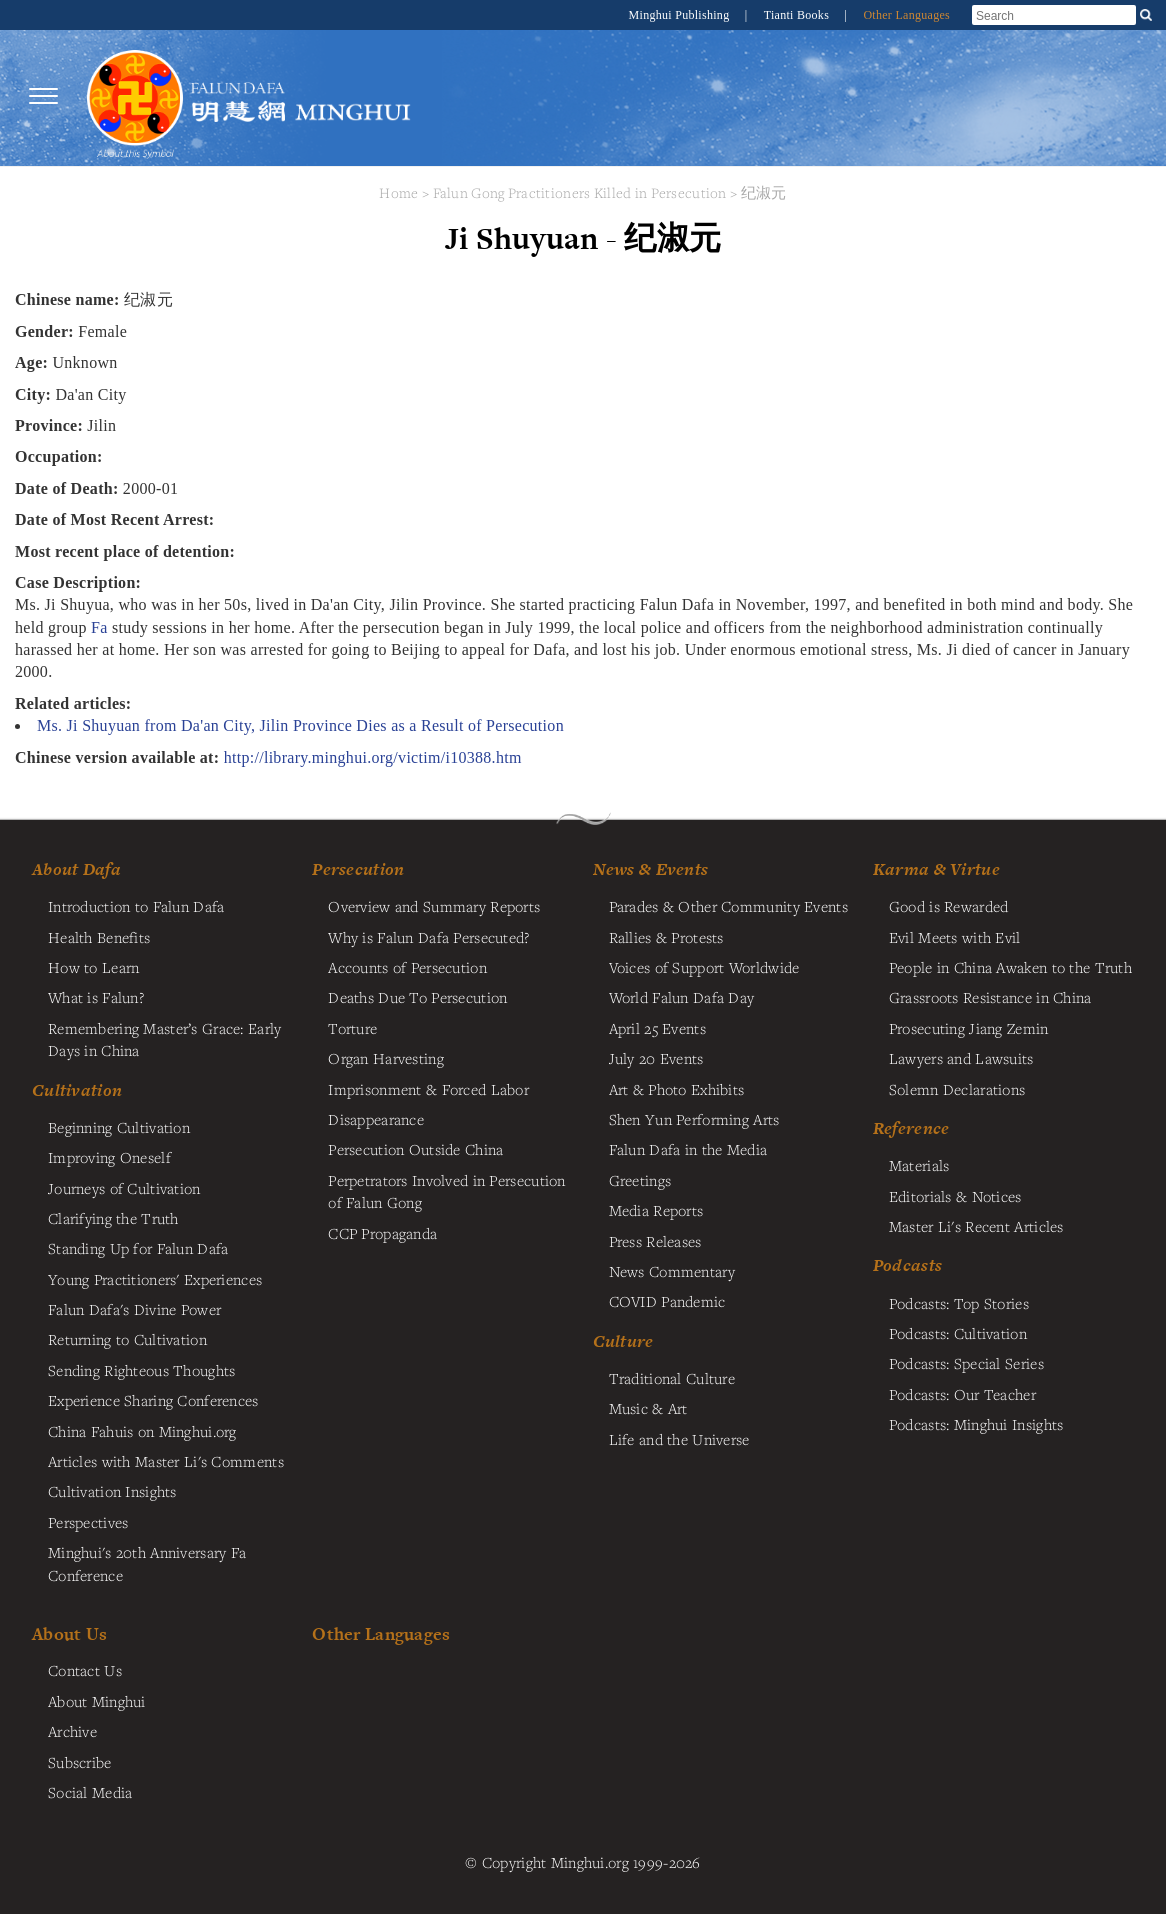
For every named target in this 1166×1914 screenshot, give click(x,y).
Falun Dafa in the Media (688, 1149)
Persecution (358, 869)
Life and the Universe (679, 1439)
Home (398, 192)
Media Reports (656, 1210)
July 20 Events (656, 1058)
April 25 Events (657, 1028)
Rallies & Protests (666, 937)
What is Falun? (96, 997)
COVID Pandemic (667, 1301)
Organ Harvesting (386, 1058)
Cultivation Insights (112, 1491)
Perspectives (88, 1522)
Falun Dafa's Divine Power (134, 1309)
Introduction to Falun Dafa (136, 906)
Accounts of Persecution (407, 967)
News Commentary (672, 1271)
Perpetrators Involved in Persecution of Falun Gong (446, 1191)
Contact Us (85, 1670)
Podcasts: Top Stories (959, 1303)
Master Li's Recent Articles (976, 1226)
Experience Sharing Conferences (153, 1400)
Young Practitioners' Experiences (155, 1279)
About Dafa (76, 869)
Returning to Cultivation (127, 1339)
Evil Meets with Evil (955, 937)
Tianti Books (798, 15)
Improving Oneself (109, 1157)
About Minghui (97, 1701)
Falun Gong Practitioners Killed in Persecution (582, 192)
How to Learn (93, 967)
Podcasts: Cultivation (958, 1333)
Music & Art (648, 1408)
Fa (99, 627)
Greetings (640, 1180)
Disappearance (376, 1119)
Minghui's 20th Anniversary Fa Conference (147, 1563)
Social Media (90, 1792)
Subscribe (80, 1762)
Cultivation (77, 1090)
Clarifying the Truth (113, 1218)
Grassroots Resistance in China (990, 997)
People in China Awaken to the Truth (1010, 967)
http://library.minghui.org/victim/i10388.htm (373, 757)
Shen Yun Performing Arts (694, 1119)
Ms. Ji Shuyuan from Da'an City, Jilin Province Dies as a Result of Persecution (300, 725)
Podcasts (907, 1265)
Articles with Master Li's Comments (166, 1461)
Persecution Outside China (415, 1149)
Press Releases (655, 1241)
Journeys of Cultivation (124, 1188)
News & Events (651, 869)
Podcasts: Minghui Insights (976, 1424)
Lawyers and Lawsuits (961, 1058)
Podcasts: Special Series (966, 1363)
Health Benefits (99, 937)
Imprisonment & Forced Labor (428, 1089)
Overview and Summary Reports (434, 906)
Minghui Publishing (681, 15)
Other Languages (906, 15)
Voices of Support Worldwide (704, 967)
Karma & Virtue (936, 869)
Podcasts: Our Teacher (962, 1394)
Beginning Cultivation (119, 1127)
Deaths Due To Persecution (417, 997)
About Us (69, 1633)
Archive (72, 1731)
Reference (911, 1128)
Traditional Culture (672, 1378)
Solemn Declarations (957, 1089)
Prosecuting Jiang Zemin (969, 1028)
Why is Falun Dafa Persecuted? (428, 937)
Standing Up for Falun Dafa (138, 1248)
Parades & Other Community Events (728, 906)
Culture (623, 1341)
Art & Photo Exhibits (677, 1089)
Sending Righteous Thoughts (142, 1370)
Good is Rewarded (949, 906)
